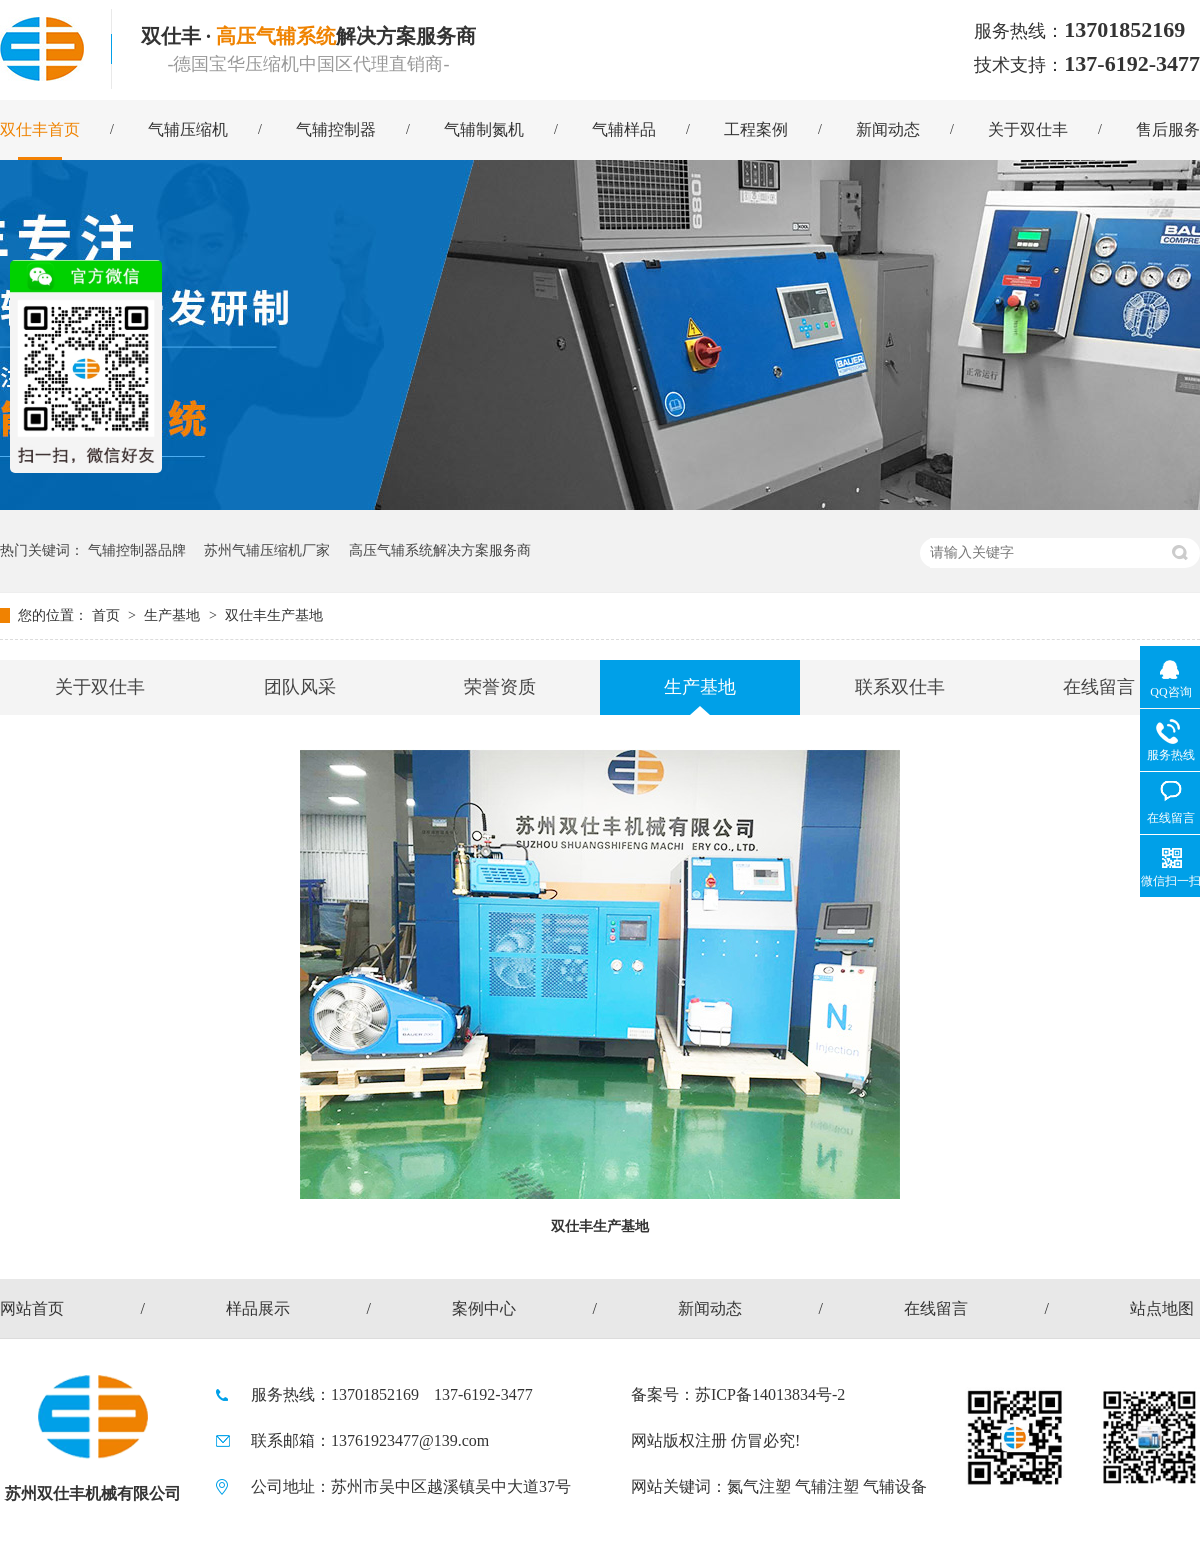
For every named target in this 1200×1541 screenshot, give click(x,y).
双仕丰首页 (40, 129)
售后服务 (1168, 129)
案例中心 (484, 1308)
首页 (108, 615)
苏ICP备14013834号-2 (770, 1394)
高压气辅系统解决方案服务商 (440, 550)
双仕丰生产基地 (274, 615)
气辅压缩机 (188, 129)
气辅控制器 (336, 129)
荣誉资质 (500, 687)
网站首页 (32, 1308)
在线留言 (1099, 687)
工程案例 (756, 129)
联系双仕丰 (900, 687)
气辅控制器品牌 (137, 550)
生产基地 (174, 615)
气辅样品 (624, 129)
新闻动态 (888, 129)
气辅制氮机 (484, 129)
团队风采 (300, 687)
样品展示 (258, 1308)
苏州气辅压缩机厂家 (267, 550)
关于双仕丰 (1028, 129)
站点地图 (1162, 1308)
